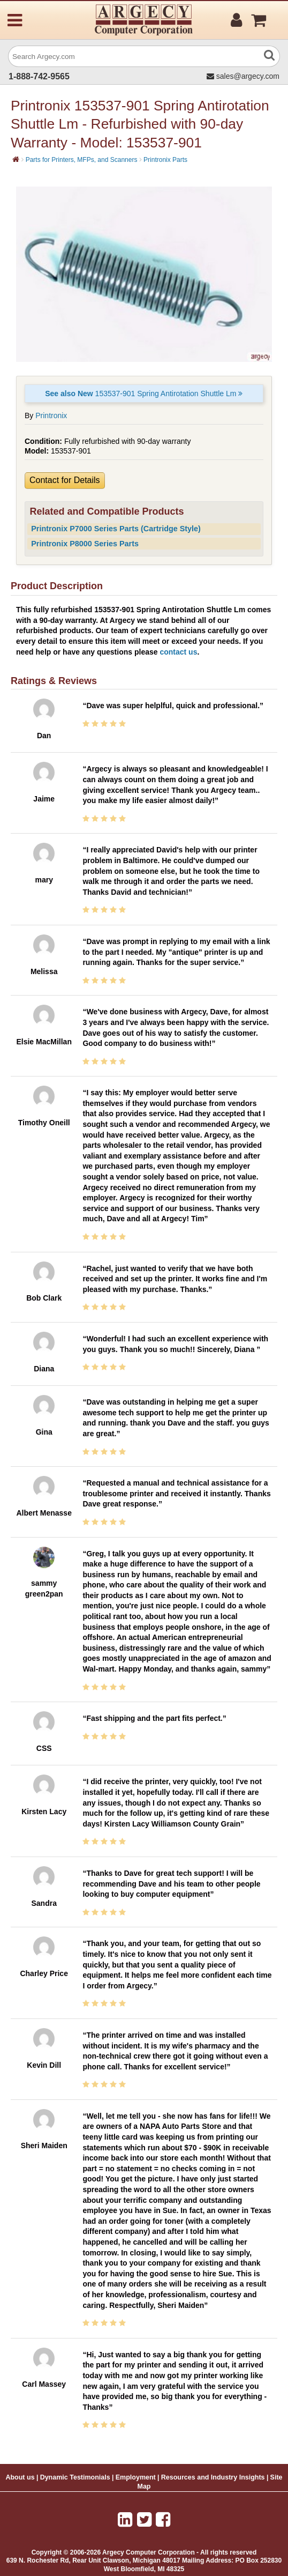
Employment (136, 2477)
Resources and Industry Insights (213, 2477)
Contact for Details (64, 480)
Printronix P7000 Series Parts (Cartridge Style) (116, 528)
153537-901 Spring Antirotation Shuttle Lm (143, 393)
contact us (178, 652)
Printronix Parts (165, 160)
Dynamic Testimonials (75, 2477)
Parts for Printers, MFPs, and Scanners (82, 160)
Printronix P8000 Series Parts (85, 543)
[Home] (16, 159)
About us (19, 2477)
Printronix (51, 415)
